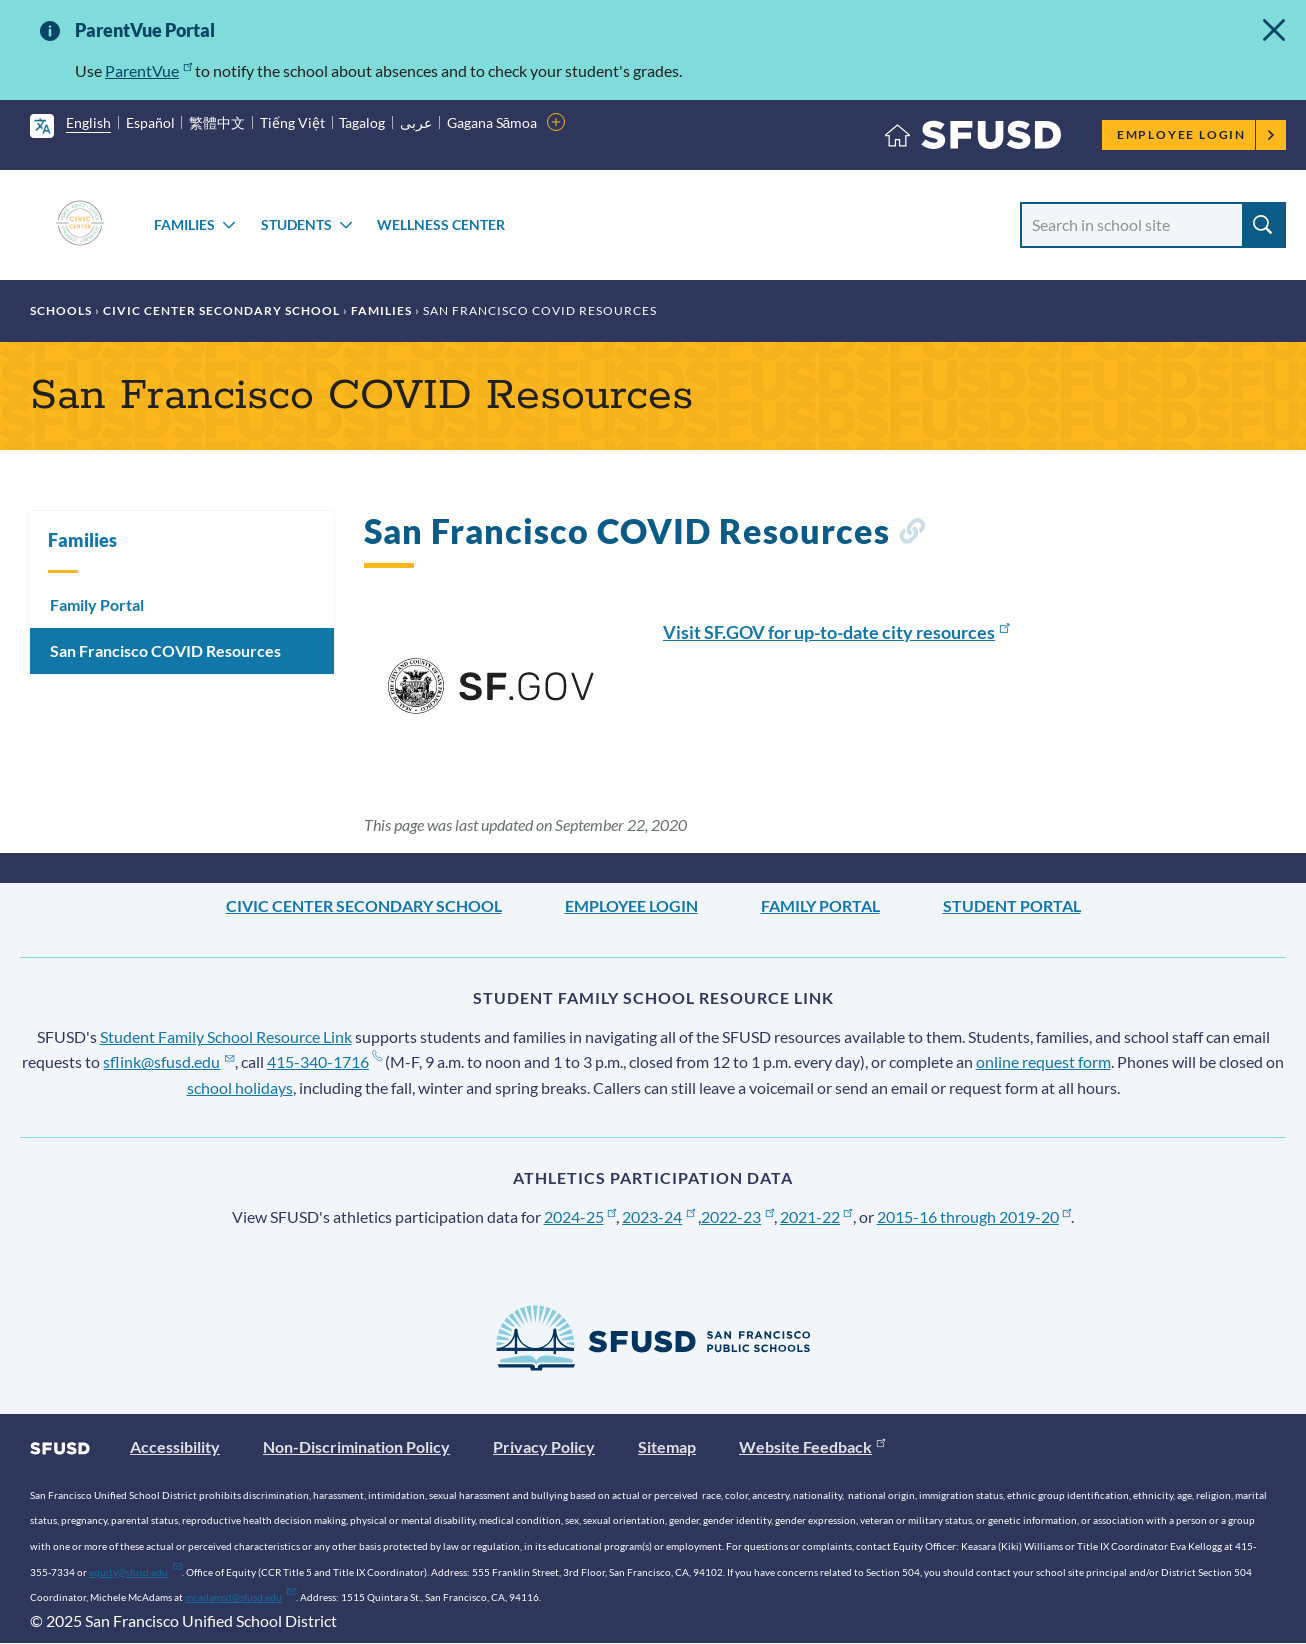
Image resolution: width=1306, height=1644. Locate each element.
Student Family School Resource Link (226, 1036)
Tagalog (362, 122)
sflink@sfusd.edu (168, 1061)
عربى (416, 122)
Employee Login (1196, 134)
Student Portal (1012, 905)
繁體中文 (217, 122)
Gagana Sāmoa (492, 122)
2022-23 (737, 1216)
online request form (1043, 1061)
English (88, 122)
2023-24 (658, 1216)
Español (150, 122)
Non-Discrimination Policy (356, 1446)
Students (296, 224)
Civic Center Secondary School (221, 310)
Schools (61, 310)
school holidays (240, 1087)
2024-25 (580, 1216)
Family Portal (97, 604)
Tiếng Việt (292, 122)
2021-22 (816, 1216)
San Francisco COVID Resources (165, 650)
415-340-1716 (324, 1061)
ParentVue (148, 70)
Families (184, 224)
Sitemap (667, 1446)
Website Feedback (812, 1446)
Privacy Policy (544, 1446)
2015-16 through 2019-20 (974, 1216)
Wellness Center (441, 224)
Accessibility (175, 1446)
